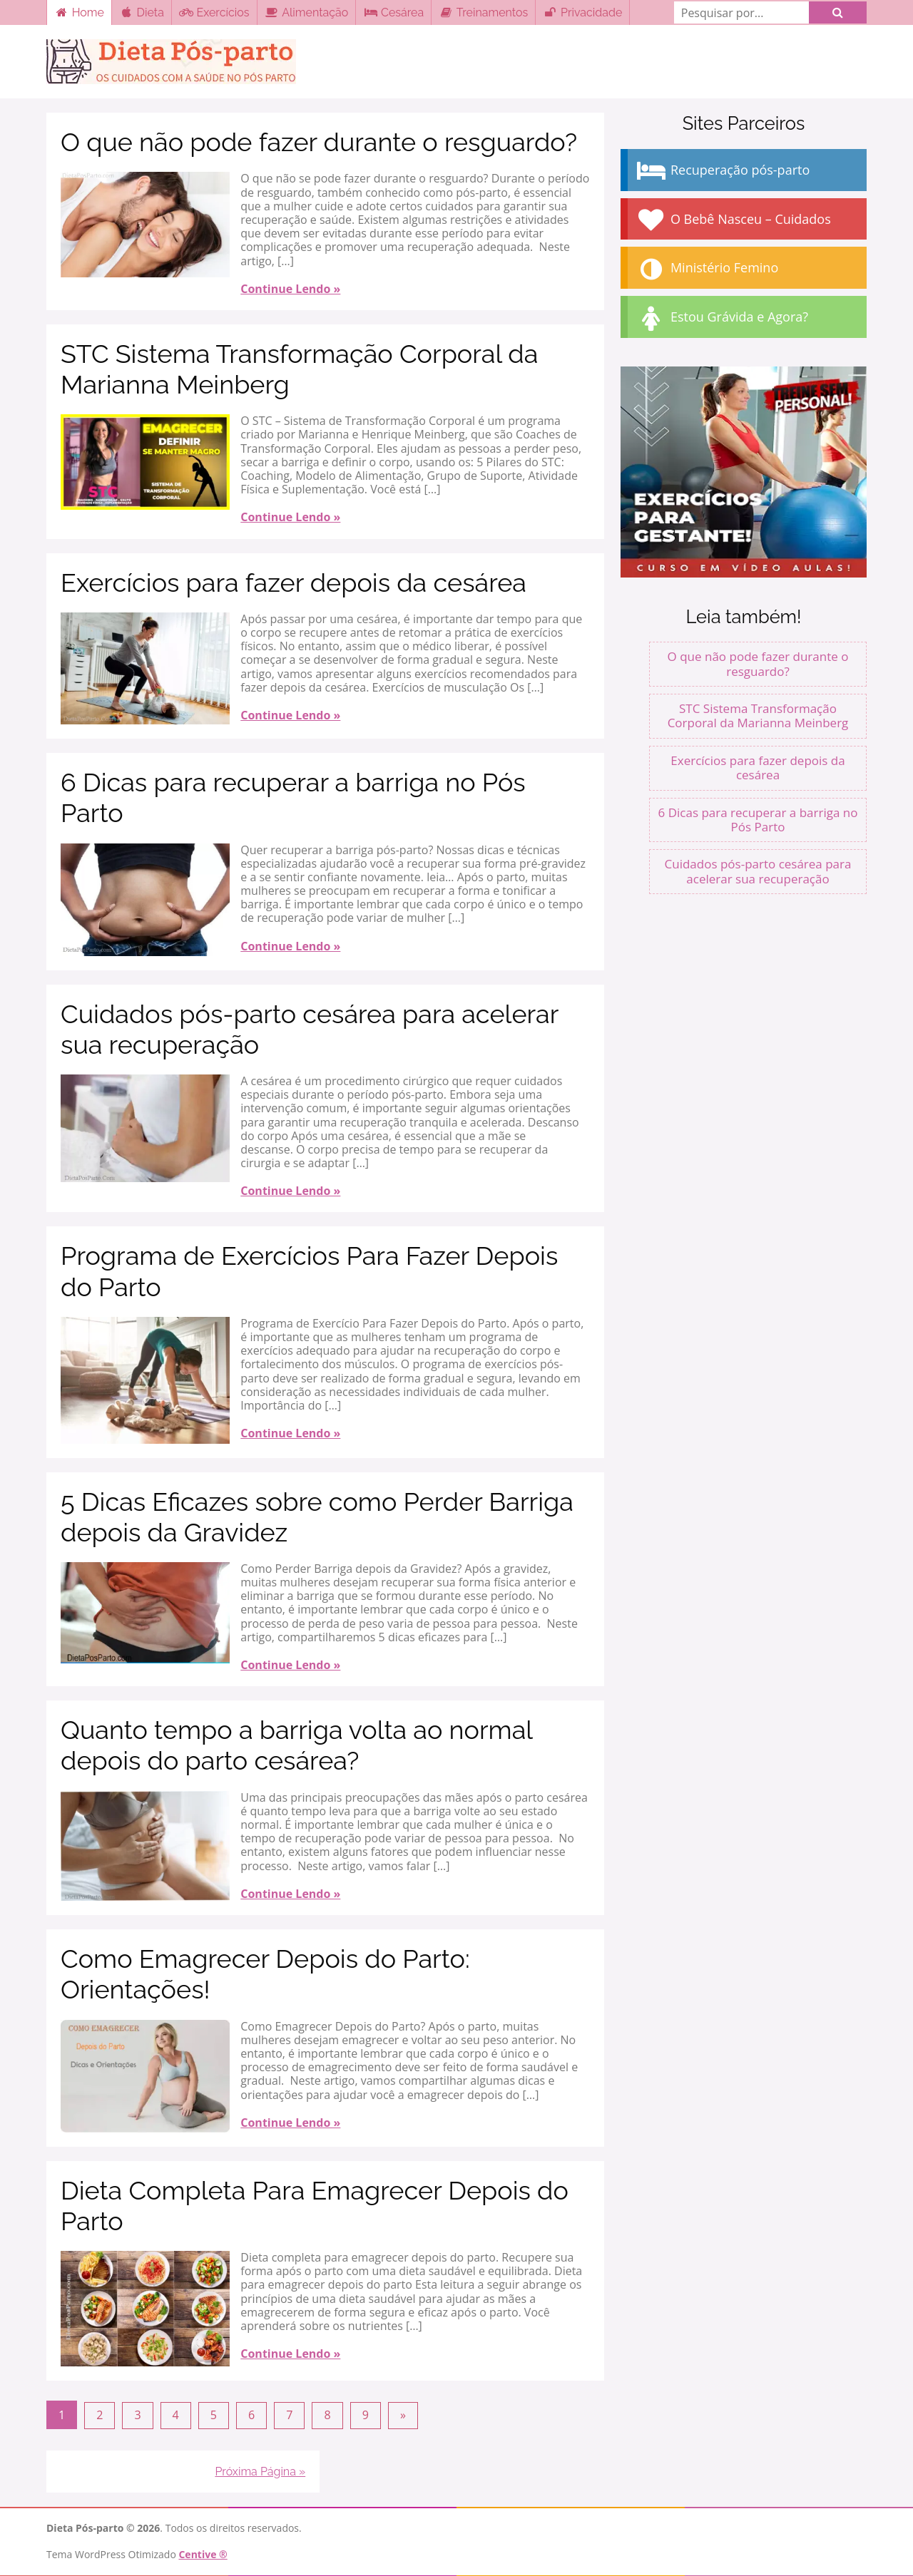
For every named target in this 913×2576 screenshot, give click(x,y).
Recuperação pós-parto (722, 170)
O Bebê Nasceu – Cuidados (733, 219)
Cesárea (393, 12)
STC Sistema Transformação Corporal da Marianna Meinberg (299, 369)
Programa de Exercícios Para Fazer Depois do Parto (309, 1271)
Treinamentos (483, 12)
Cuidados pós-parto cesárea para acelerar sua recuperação (309, 1029)
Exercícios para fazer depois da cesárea (293, 582)
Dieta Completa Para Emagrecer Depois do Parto (314, 2205)
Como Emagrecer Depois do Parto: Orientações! (265, 1974)
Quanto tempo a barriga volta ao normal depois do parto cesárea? (296, 1745)
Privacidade (582, 12)
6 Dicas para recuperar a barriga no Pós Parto (293, 797)
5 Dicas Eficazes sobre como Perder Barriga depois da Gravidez (317, 1517)
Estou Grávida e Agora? (721, 318)
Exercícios (214, 12)
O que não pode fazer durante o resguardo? (319, 142)
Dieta (141, 12)
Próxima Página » (260, 2471)
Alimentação (307, 12)
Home (79, 12)
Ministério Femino (706, 269)
